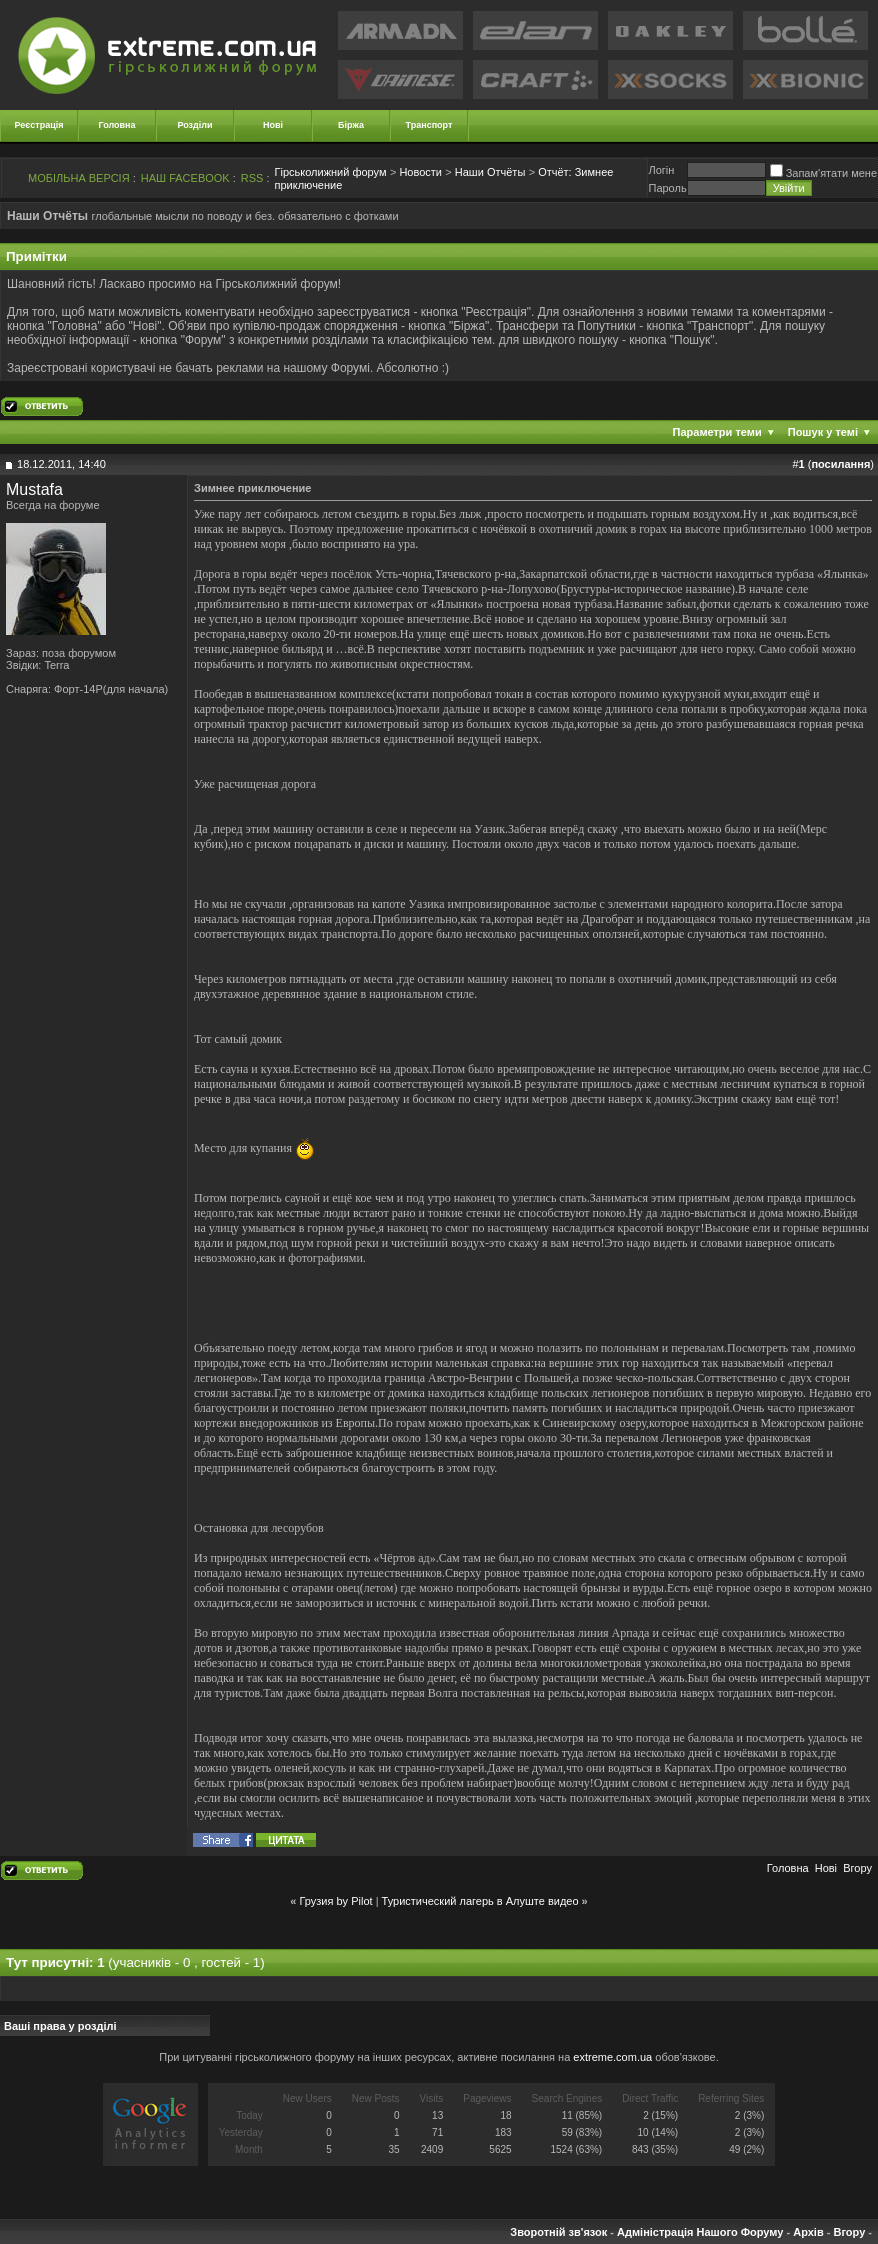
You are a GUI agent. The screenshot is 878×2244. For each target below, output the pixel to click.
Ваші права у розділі (60, 2026)
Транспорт (429, 125)
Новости (420, 172)
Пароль (667, 188)
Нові (273, 125)
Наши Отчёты (490, 172)
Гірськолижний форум (331, 172)
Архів (808, 2232)
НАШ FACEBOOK (185, 178)
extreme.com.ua (612, 2057)
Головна (117, 125)
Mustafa (34, 489)
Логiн (661, 170)
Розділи (194, 125)
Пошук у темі (823, 432)
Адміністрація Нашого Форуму (700, 2232)
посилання (840, 464)
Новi (826, 1868)
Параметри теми (717, 432)
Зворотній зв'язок (558, 2232)
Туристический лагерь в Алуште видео (480, 1901)
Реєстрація (39, 125)
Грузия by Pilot (335, 1901)
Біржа (351, 125)
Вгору (857, 1868)
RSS (252, 178)
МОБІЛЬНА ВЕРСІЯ (79, 178)
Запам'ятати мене (823, 173)
